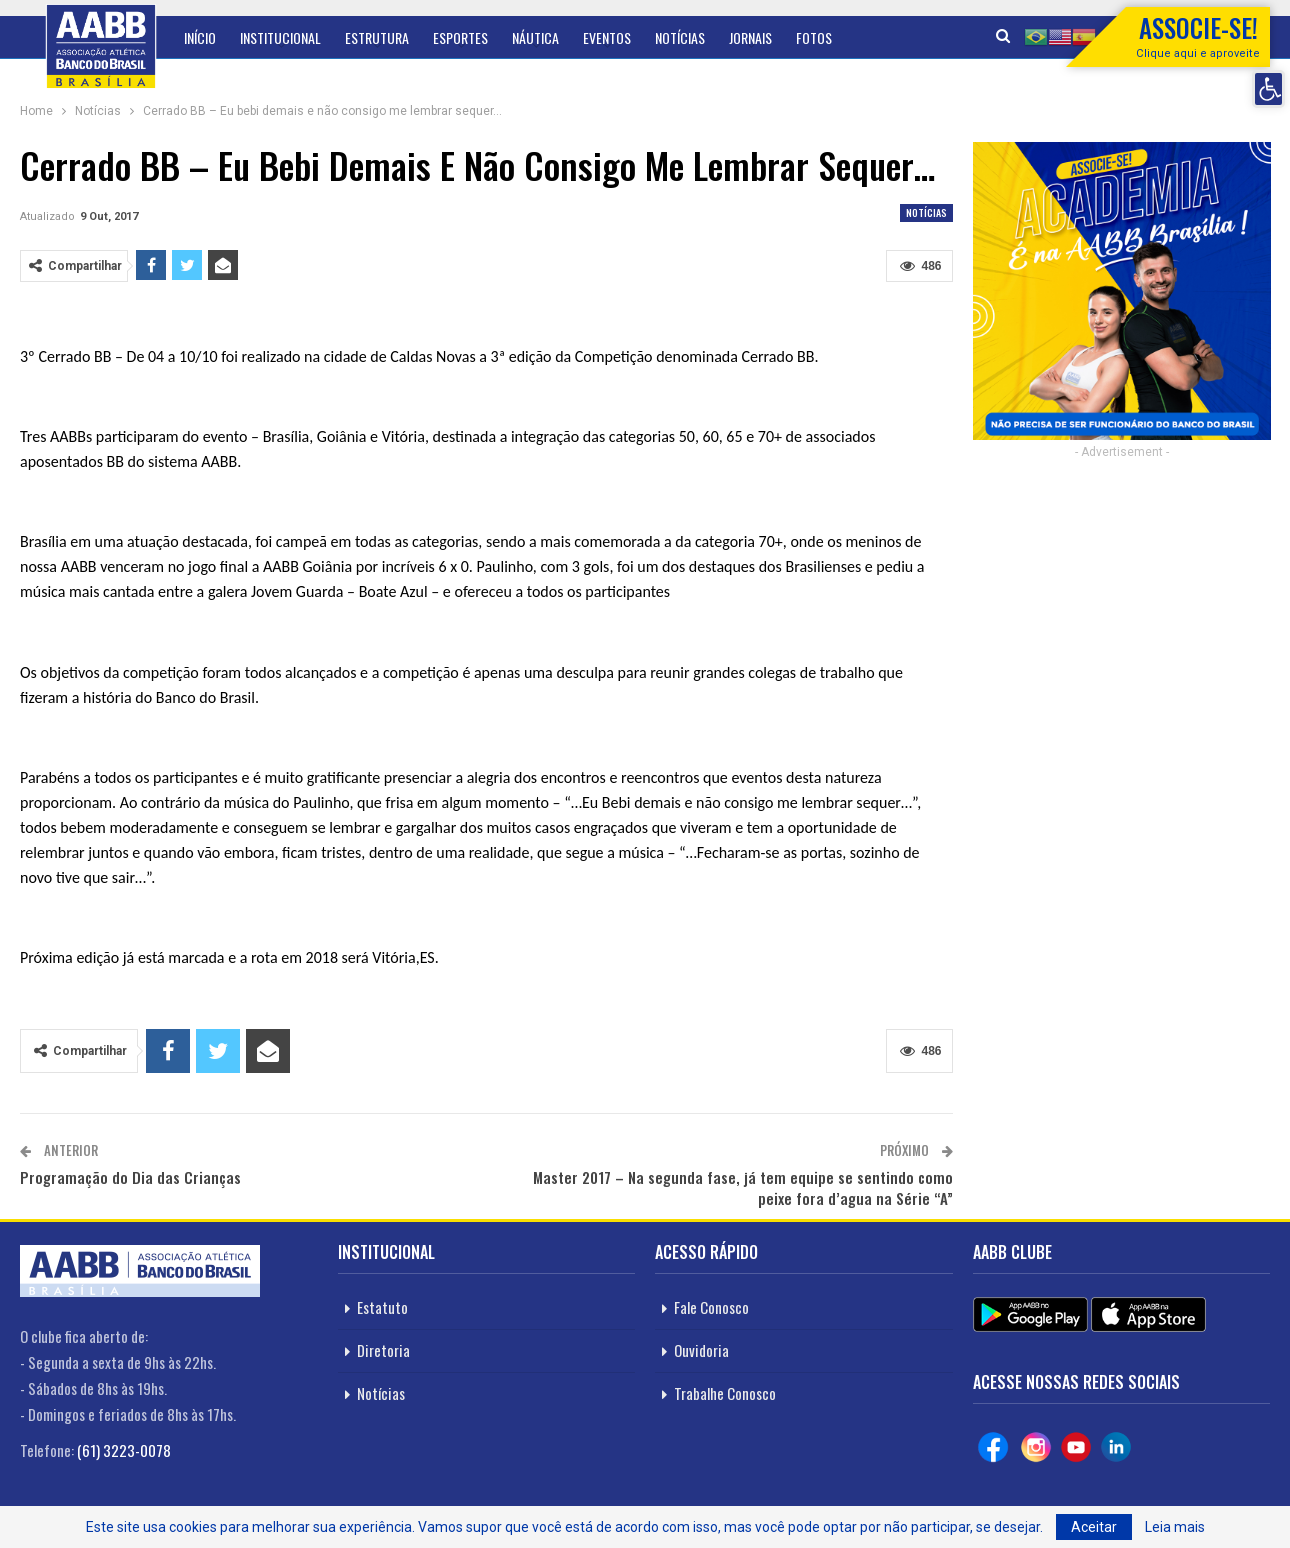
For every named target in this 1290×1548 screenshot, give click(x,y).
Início (200, 37)
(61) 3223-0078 (124, 1450)
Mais (809, 37)
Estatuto (382, 1307)
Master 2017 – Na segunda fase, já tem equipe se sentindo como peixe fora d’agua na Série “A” (743, 1187)
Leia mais (1175, 1527)
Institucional (280, 37)
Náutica (535, 37)
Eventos (607, 37)
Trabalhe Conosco (725, 1393)
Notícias (680, 37)
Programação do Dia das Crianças (130, 1177)
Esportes (460, 37)
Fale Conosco (711, 1307)
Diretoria (383, 1350)
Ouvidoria (701, 1350)
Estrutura (377, 37)
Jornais (750, 37)
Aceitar (1094, 1527)
